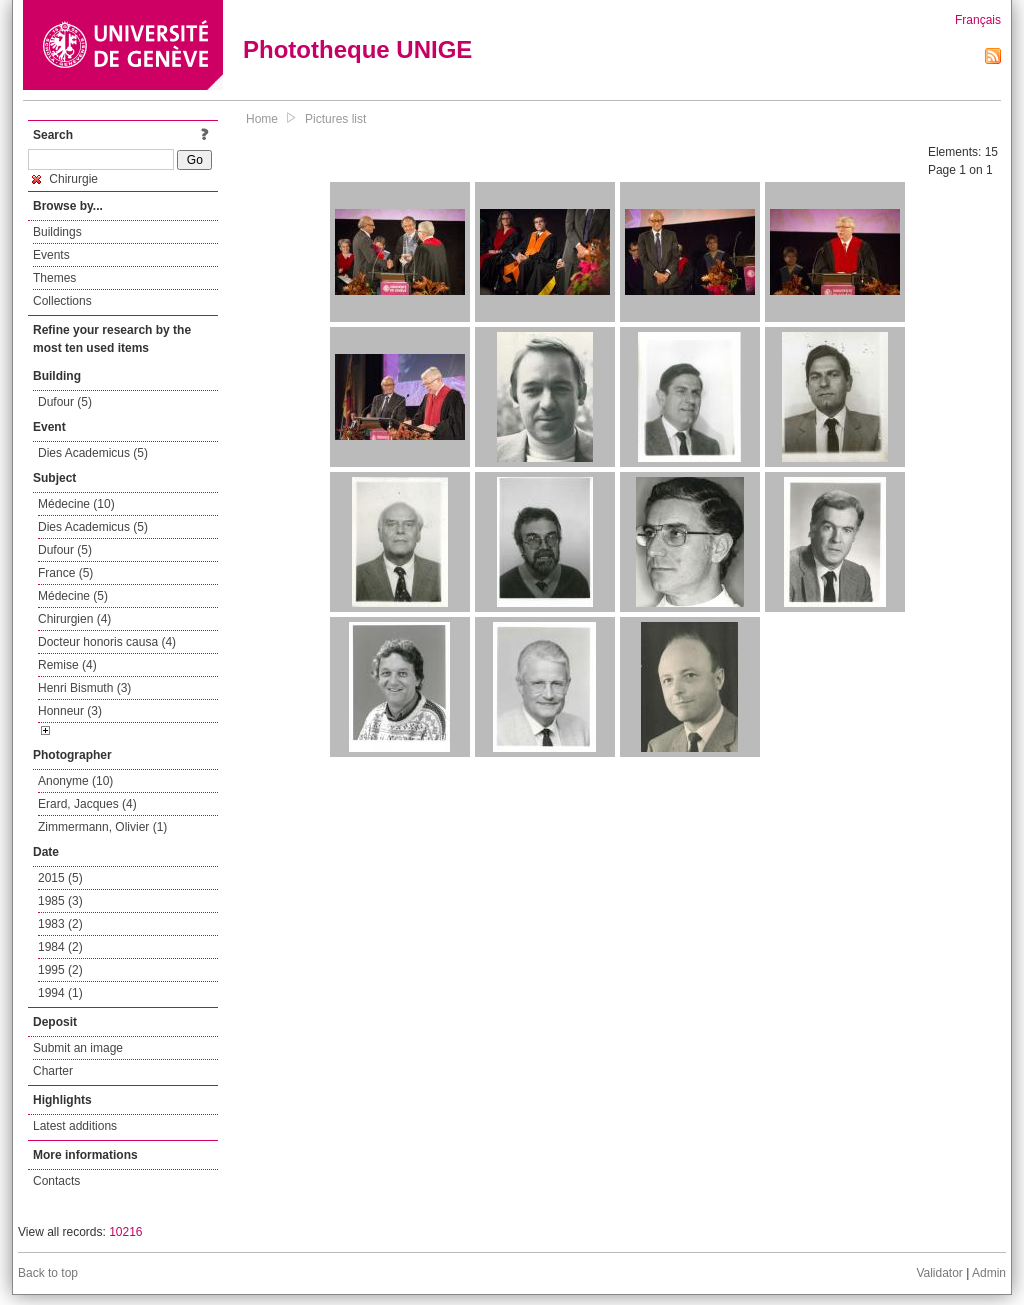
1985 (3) (60, 901)
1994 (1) (60, 993)
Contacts (56, 1181)
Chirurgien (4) (74, 619)
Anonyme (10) (75, 781)
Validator (939, 1273)
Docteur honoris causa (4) (107, 642)
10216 (125, 1232)
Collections (62, 301)
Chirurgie (65, 179)
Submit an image (78, 1048)
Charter (53, 1071)
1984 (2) (60, 947)
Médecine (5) (73, 596)
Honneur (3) (70, 711)
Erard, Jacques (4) (87, 804)
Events (51, 255)
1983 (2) (60, 924)
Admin (989, 1273)
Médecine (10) (76, 504)
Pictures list (335, 119)
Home (262, 119)
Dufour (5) (65, 402)
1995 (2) (60, 970)
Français (978, 20)
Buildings (57, 232)
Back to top (48, 1273)
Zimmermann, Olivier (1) (102, 827)
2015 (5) (60, 878)
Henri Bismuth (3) (84, 688)
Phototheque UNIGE (357, 49)
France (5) (65, 573)
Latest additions (75, 1126)
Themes (54, 278)
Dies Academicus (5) (93, 453)
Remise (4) (67, 665)
